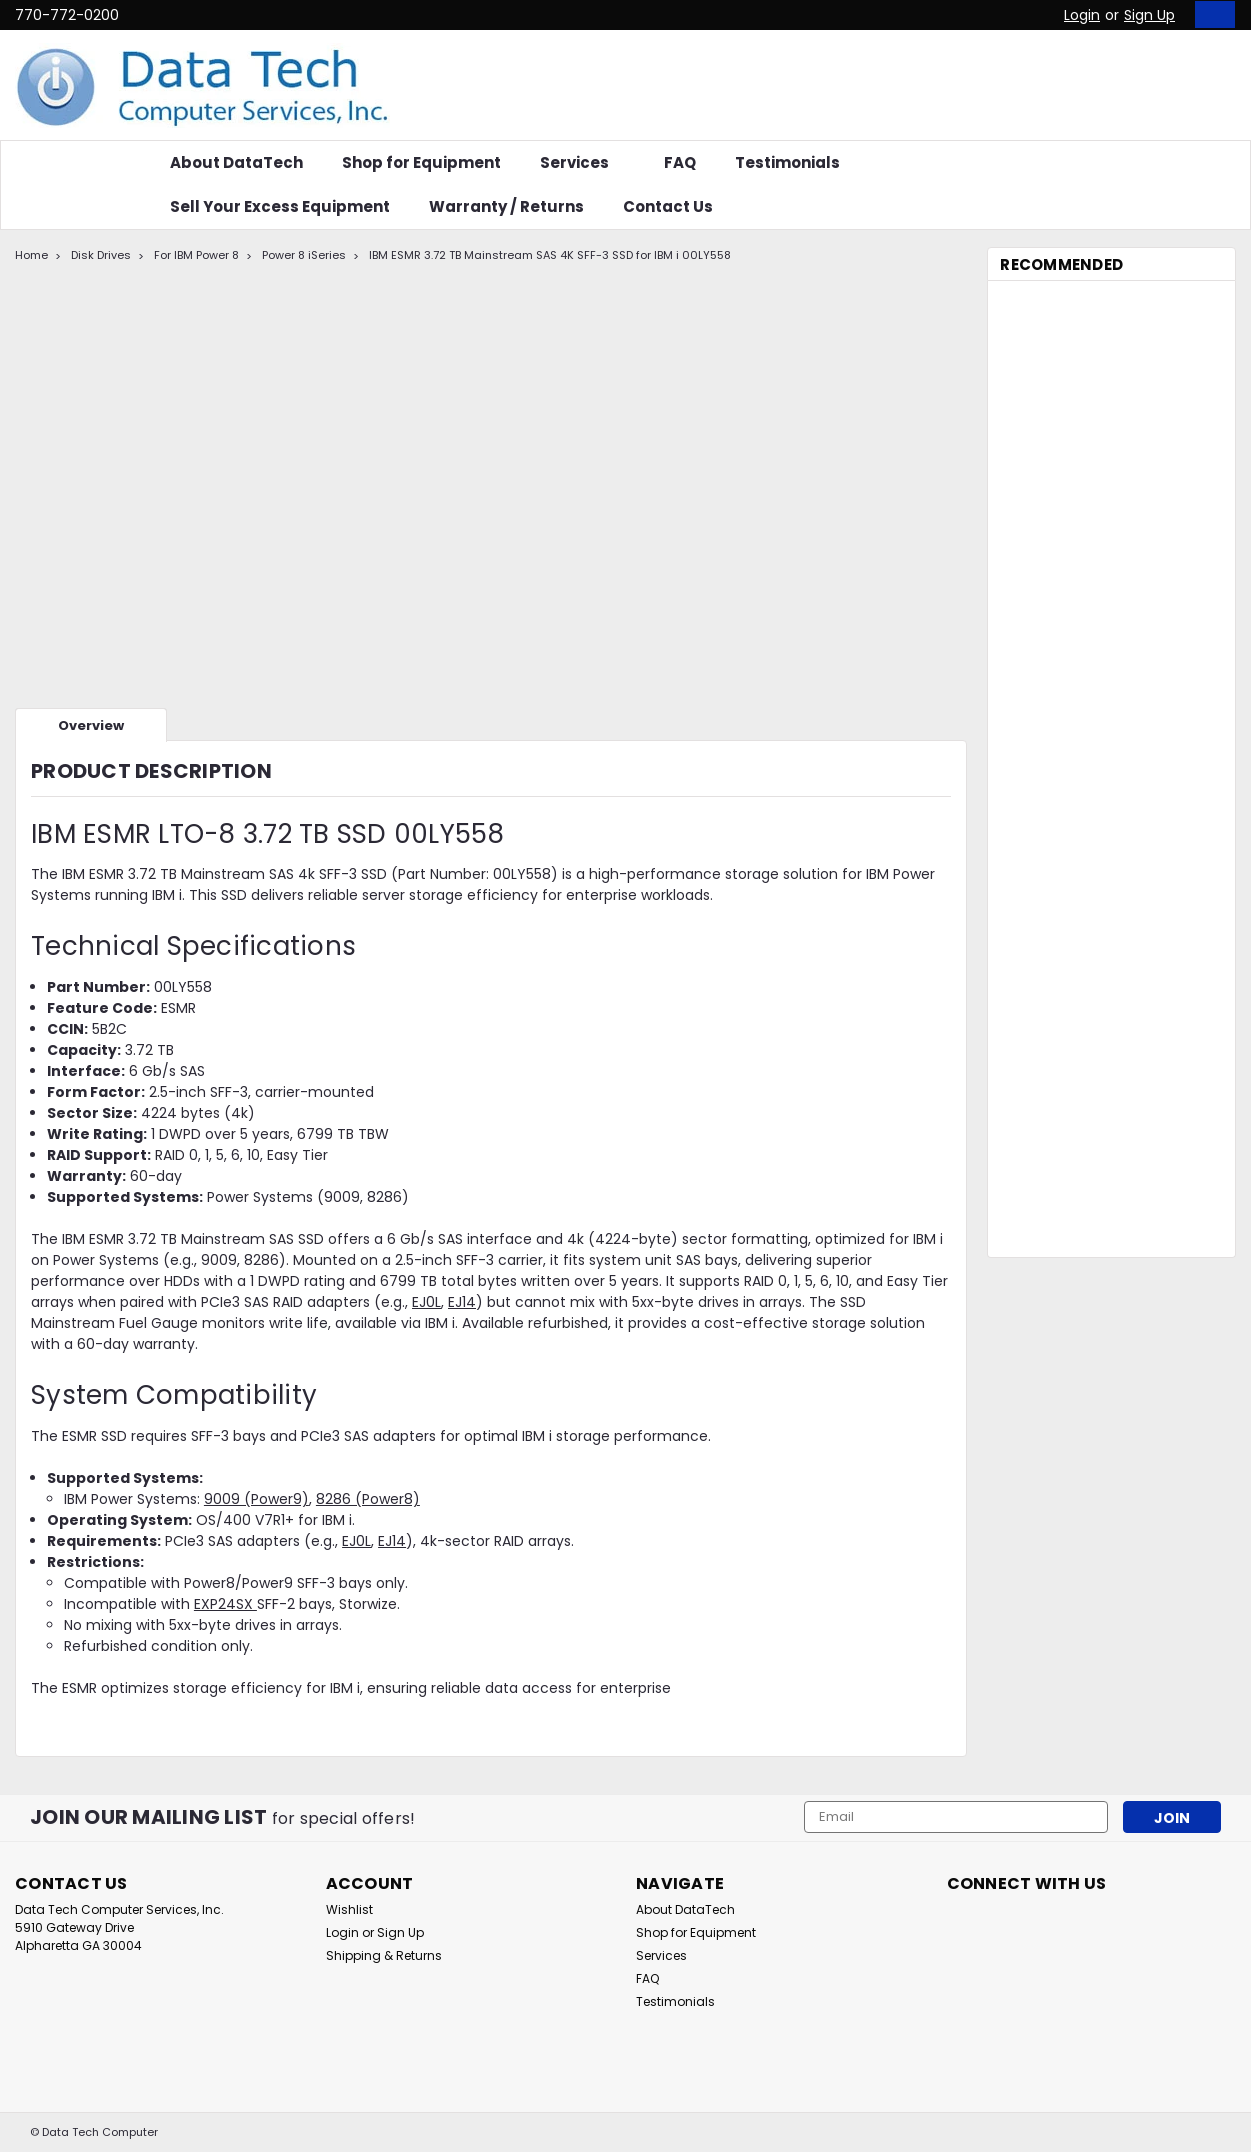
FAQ (680, 162)
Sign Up (1149, 15)
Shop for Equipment (421, 162)
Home (31, 255)
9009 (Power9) (256, 1499)
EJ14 (462, 1302)
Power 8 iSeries (304, 255)
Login (1082, 15)
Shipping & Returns (384, 1955)
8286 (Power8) (368, 1499)
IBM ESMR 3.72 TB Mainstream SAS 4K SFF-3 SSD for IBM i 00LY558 (550, 255)
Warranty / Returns (506, 206)
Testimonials (787, 162)
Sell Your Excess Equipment (280, 206)
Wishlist (349, 1909)
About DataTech (236, 162)
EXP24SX (225, 1604)
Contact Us (668, 206)
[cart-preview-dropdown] (1210, 14)
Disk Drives (101, 255)
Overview (91, 725)
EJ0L (426, 1302)
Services (582, 162)
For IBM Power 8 (196, 255)
